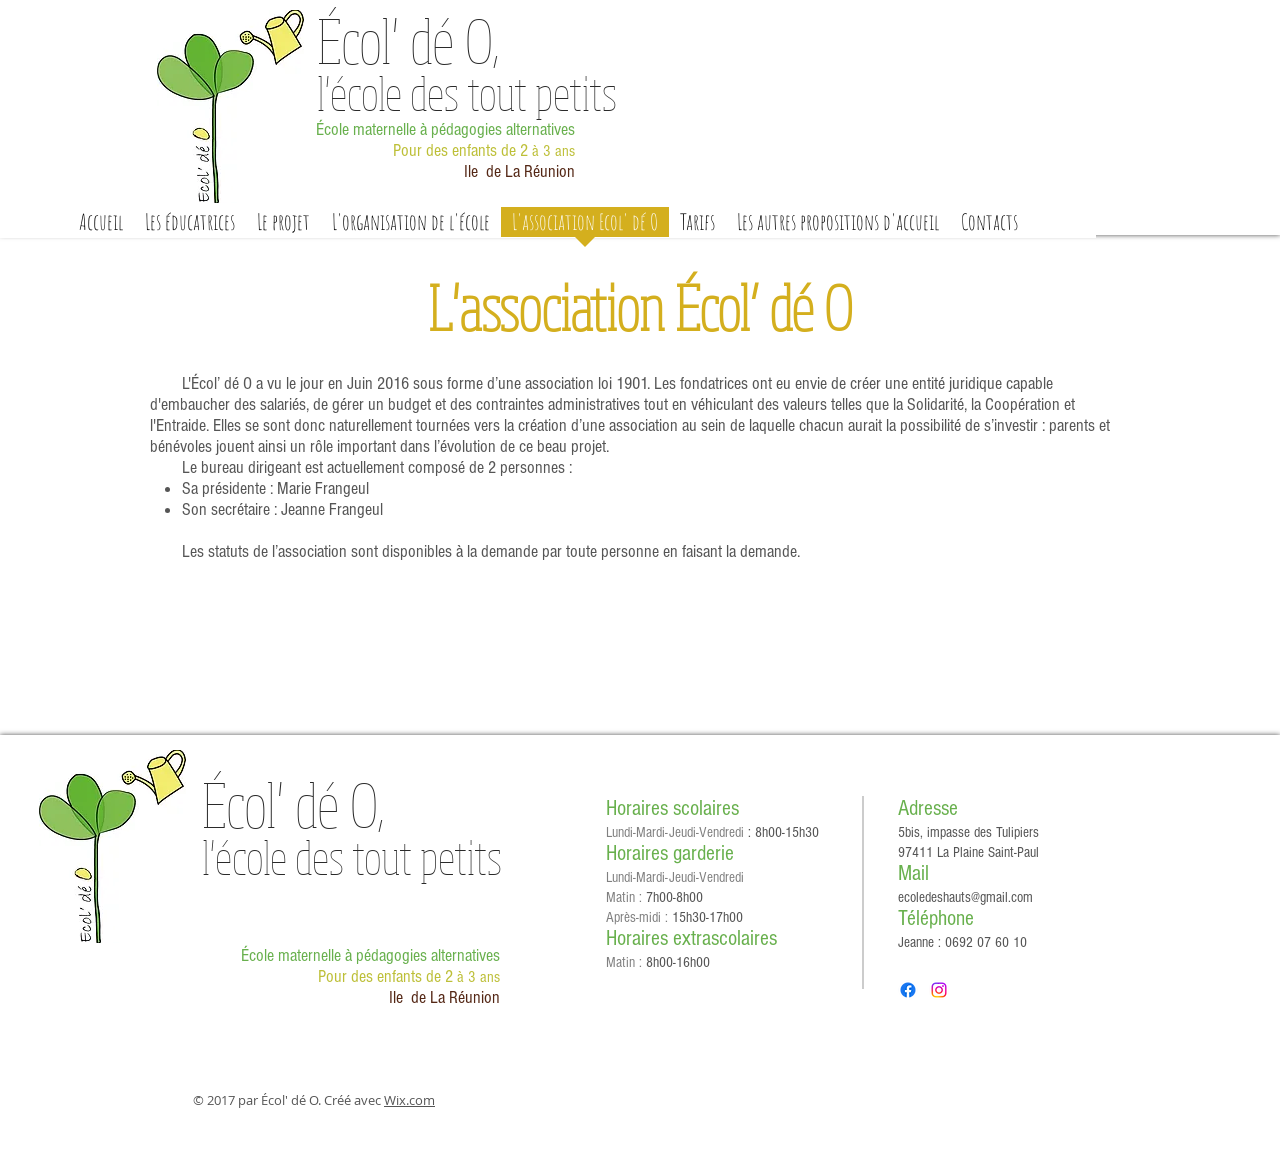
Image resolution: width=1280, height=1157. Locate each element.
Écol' (408, 40)
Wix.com (409, 1100)
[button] (283, 228)
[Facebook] (908, 990)
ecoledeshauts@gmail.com (965, 897)
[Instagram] (939, 990)
